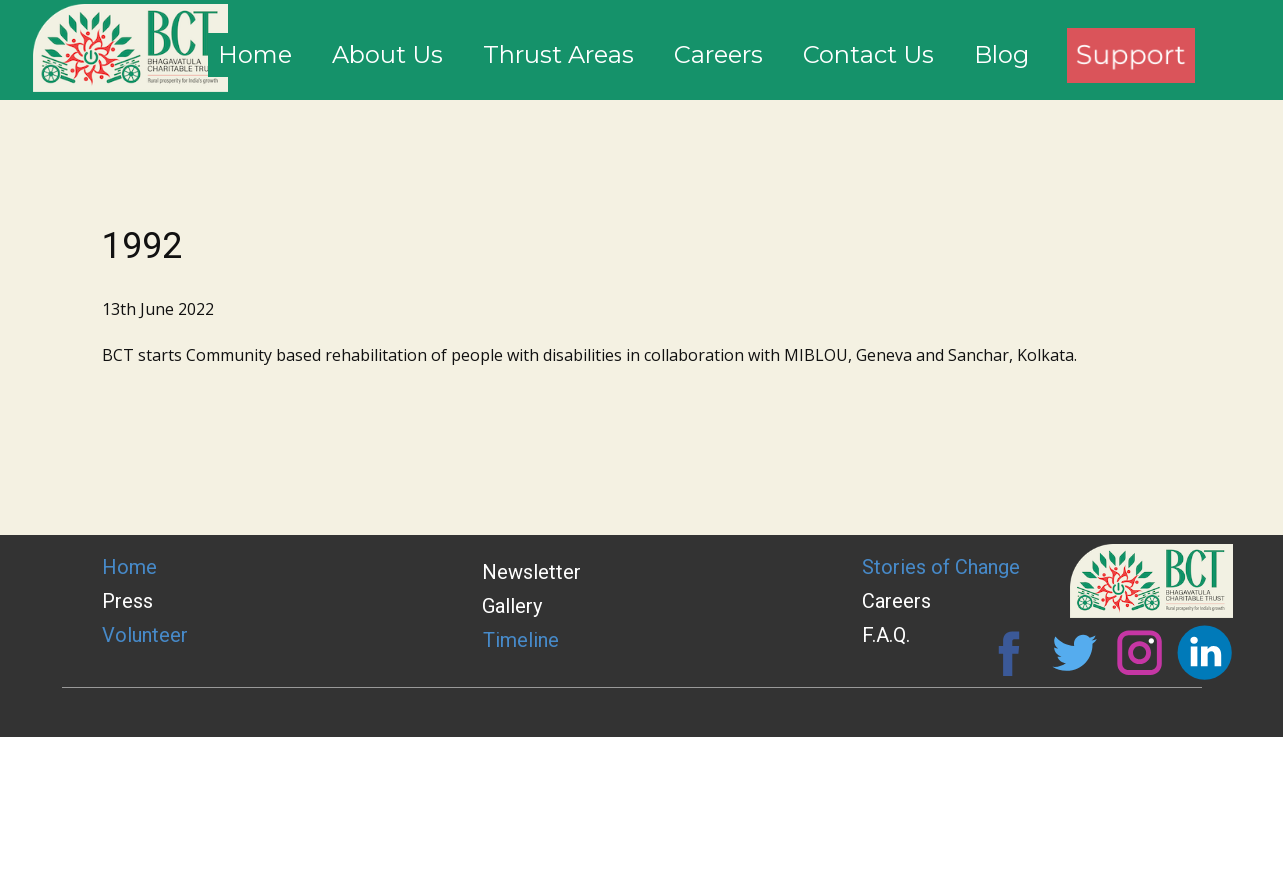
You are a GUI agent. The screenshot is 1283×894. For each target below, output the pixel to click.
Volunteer (145, 635)
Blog (1001, 54)
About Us (387, 54)
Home (255, 54)
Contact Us (868, 54)
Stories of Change (941, 567)
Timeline (521, 640)
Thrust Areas (558, 54)
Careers (718, 54)
